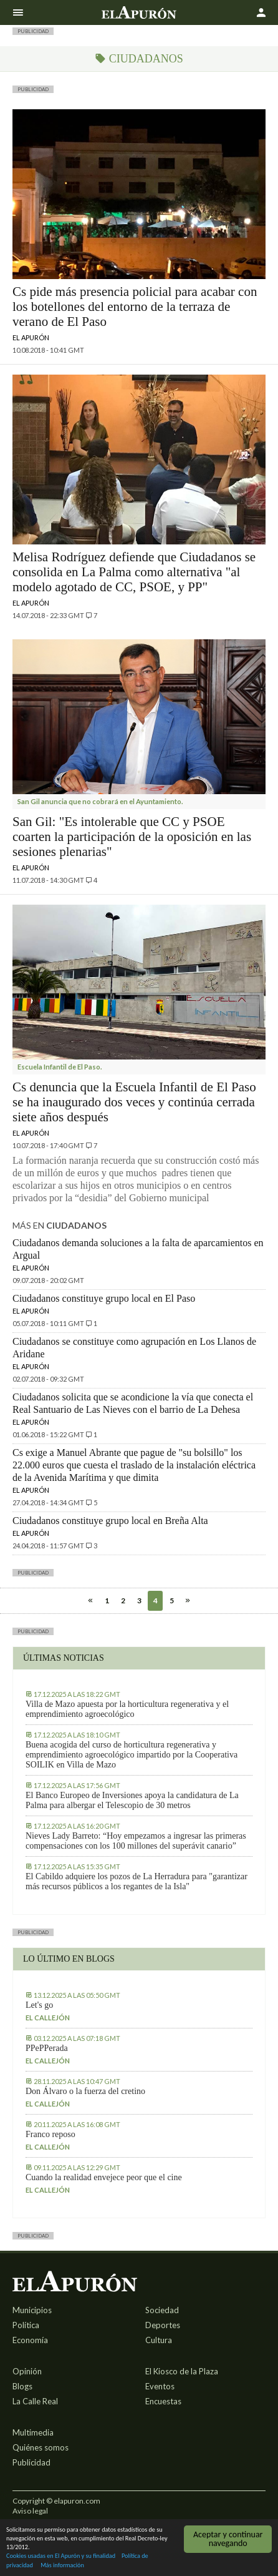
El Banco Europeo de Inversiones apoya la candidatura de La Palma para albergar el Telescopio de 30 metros (132, 1800)
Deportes (162, 2325)
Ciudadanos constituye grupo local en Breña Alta (110, 1520)
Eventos (160, 2386)
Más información (62, 2566)
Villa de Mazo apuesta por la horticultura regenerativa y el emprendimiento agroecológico (127, 1709)
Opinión (27, 2371)
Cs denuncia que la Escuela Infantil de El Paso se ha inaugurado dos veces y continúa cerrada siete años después (134, 1101)
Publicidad (31, 2462)
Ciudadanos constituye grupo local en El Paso (103, 1298)
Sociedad (162, 2310)
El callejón (48, 2017)
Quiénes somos (40, 2447)
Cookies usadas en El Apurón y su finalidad (60, 2556)
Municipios (32, 2310)
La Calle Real (35, 2401)
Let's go (39, 2005)
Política (25, 2325)
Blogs (22, 2386)
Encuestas (163, 2401)
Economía (30, 2340)
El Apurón (30, 337)
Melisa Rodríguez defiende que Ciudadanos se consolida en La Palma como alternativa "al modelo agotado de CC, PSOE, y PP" (134, 571)
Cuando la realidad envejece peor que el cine (104, 2177)
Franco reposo (50, 2134)
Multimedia (33, 2432)
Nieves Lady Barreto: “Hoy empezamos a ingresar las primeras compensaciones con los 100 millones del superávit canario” (136, 1841)
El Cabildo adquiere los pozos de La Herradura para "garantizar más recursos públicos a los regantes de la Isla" (136, 1881)
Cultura (158, 2340)
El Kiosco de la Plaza (181, 2371)
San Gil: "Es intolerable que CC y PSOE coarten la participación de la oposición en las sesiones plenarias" (131, 836)
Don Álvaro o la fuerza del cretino (85, 2091)
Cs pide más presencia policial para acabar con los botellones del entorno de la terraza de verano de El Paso (134, 306)
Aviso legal (30, 2510)
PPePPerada (47, 2048)
